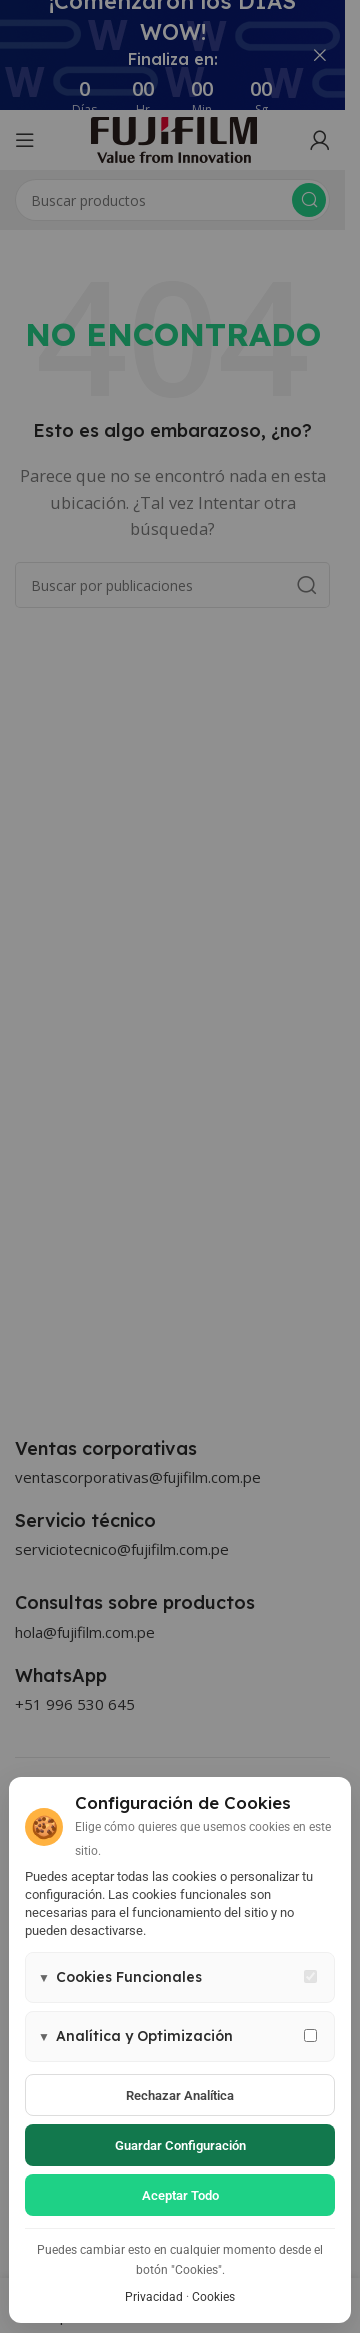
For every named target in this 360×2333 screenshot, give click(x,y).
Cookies (213, 2297)
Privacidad (154, 2297)
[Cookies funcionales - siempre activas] (310, 1976)
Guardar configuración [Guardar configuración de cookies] (180, 2145)
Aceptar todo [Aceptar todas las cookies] (180, 2195)
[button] (180, 1977)
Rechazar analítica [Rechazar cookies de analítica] (180, 2095)
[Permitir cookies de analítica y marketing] (310, 2035)
